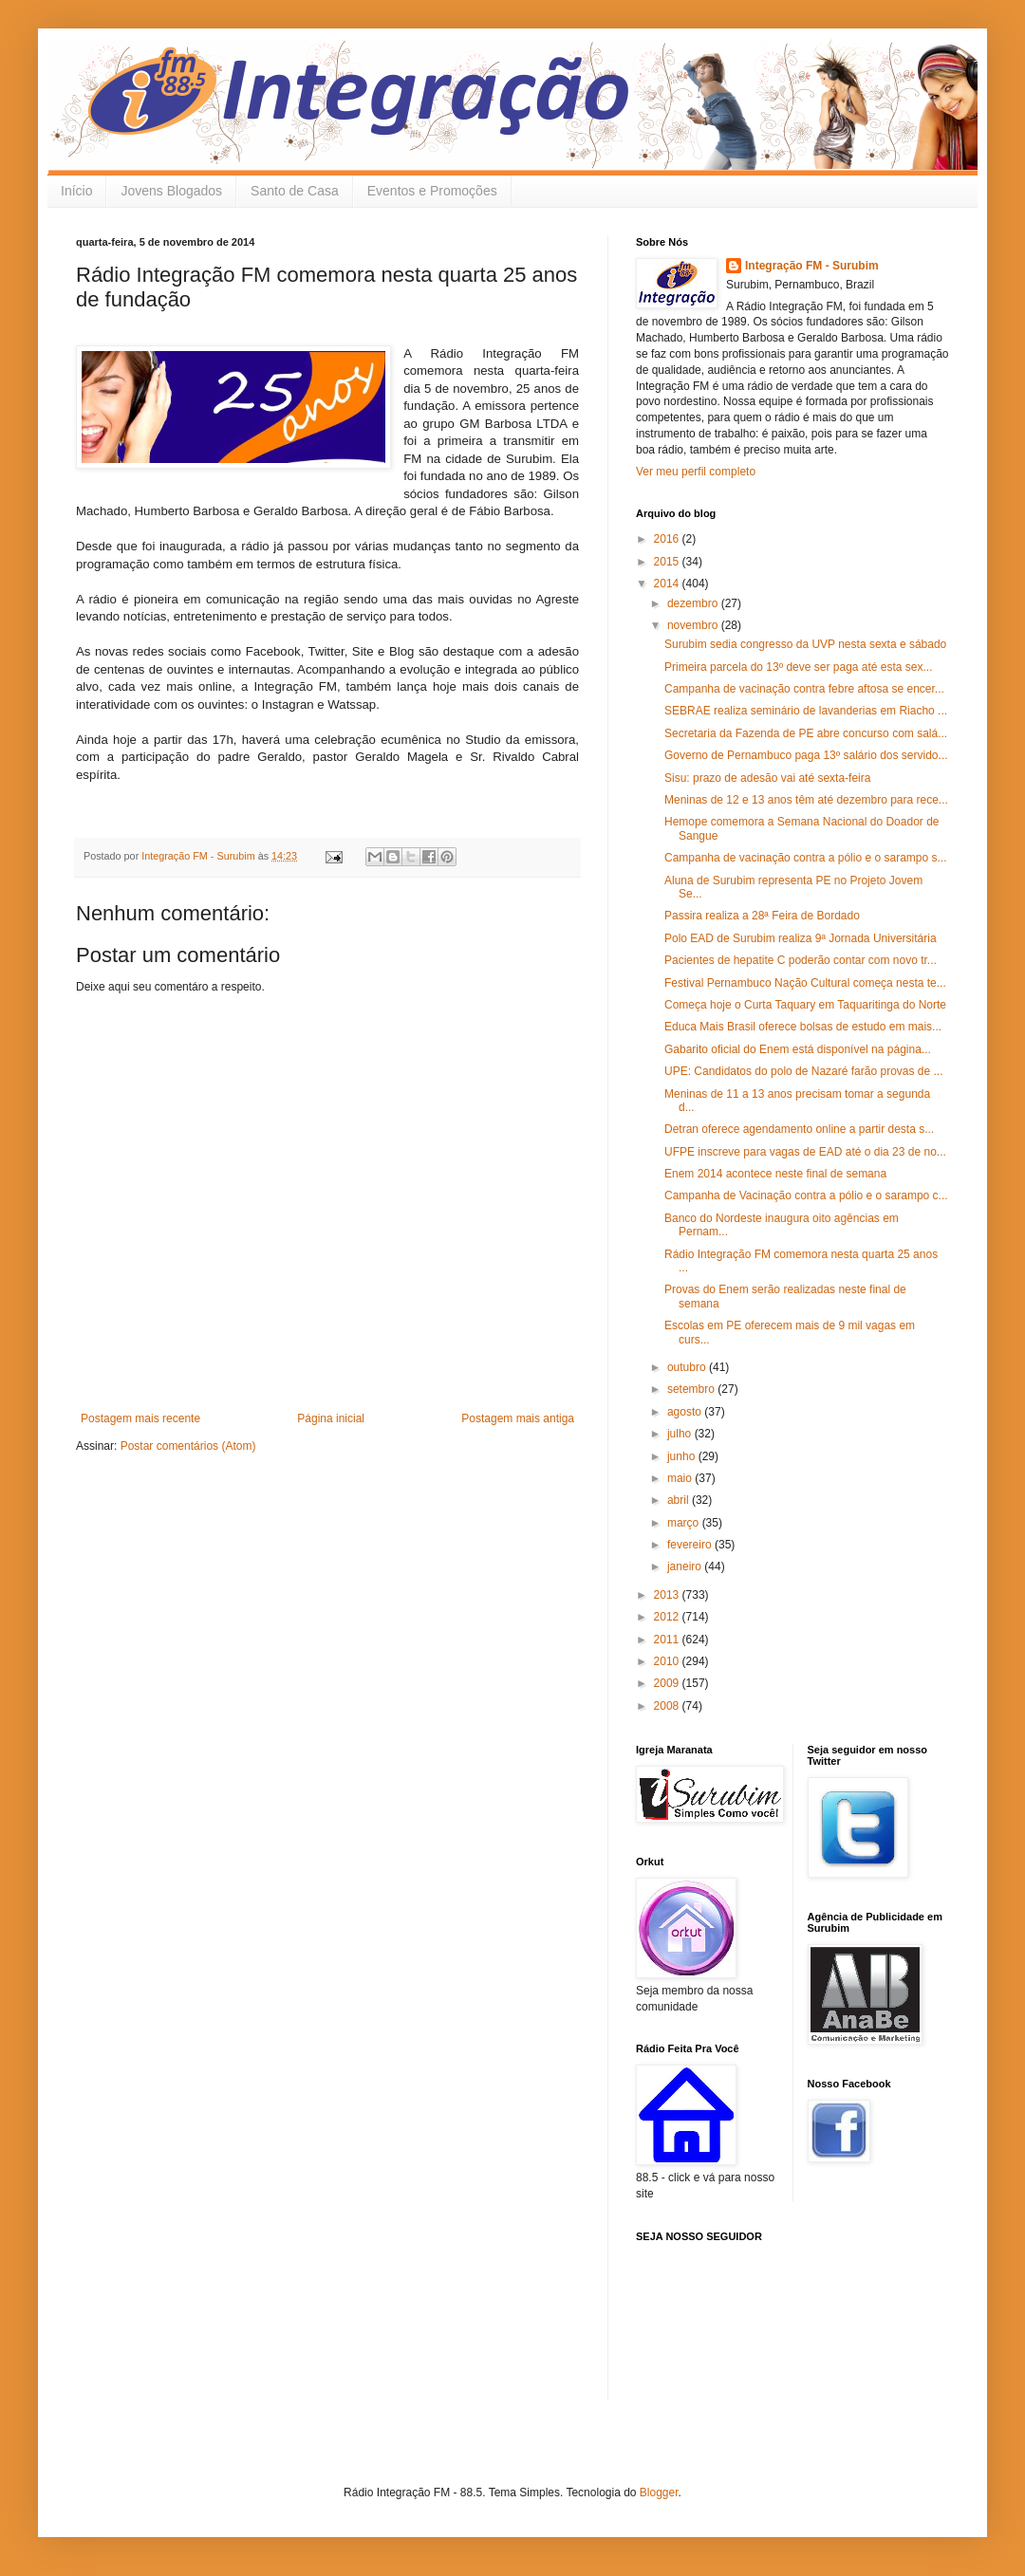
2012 (668, 1616)
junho (683, 1456)
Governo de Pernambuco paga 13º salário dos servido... (806, 755)
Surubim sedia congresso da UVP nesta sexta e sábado (805, 644)
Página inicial (330, 1418)
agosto (685, 1411)
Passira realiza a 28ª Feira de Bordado (762, 915)
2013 (668, 1595)
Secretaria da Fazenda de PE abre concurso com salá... (805, 733)
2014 (668, 583)
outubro (688, 1367)
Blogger (659, 2492)
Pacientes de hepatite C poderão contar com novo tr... (800, 960)
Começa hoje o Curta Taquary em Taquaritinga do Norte (805, 1004)
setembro (692, 1389)
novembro (694, 625)
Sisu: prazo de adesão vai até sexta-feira (767, 778)
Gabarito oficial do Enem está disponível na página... (797, 1049)
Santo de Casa (295, 190)
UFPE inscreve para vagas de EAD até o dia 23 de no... (805, 1151)
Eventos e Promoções (432, 190)
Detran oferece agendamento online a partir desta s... (799, 1129)
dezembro (694, 603)
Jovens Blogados (171, 190)
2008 (668, 1706)
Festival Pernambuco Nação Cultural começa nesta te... (805, 983)
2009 (668, 1683)
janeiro (685, 1566)
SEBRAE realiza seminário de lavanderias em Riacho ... (805, 710)
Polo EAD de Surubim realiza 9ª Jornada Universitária (800, 938)
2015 (668, 561)
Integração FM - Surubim (812, 265)
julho (681, 1433)
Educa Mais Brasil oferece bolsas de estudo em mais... (802, 1026)
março (684, 1522)
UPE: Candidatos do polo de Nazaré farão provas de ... (803, 1071)
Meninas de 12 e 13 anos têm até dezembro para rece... (806, 799)
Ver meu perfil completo (695, 471)
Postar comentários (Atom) (188, 1446)
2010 (668, 1661)
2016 (668, 539)
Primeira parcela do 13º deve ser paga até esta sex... (798, 667)
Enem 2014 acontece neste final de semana (775, 1173)
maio (681, 1478)
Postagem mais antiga (517, 1418)
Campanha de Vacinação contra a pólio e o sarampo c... (806, 1195)
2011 (668, 1639)
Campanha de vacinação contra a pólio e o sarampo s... (805, 857)
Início (76, 190)
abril (679, 1500)
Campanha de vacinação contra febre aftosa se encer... (804, 688)
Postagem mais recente (140, 1418)
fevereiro (691, 1544)
